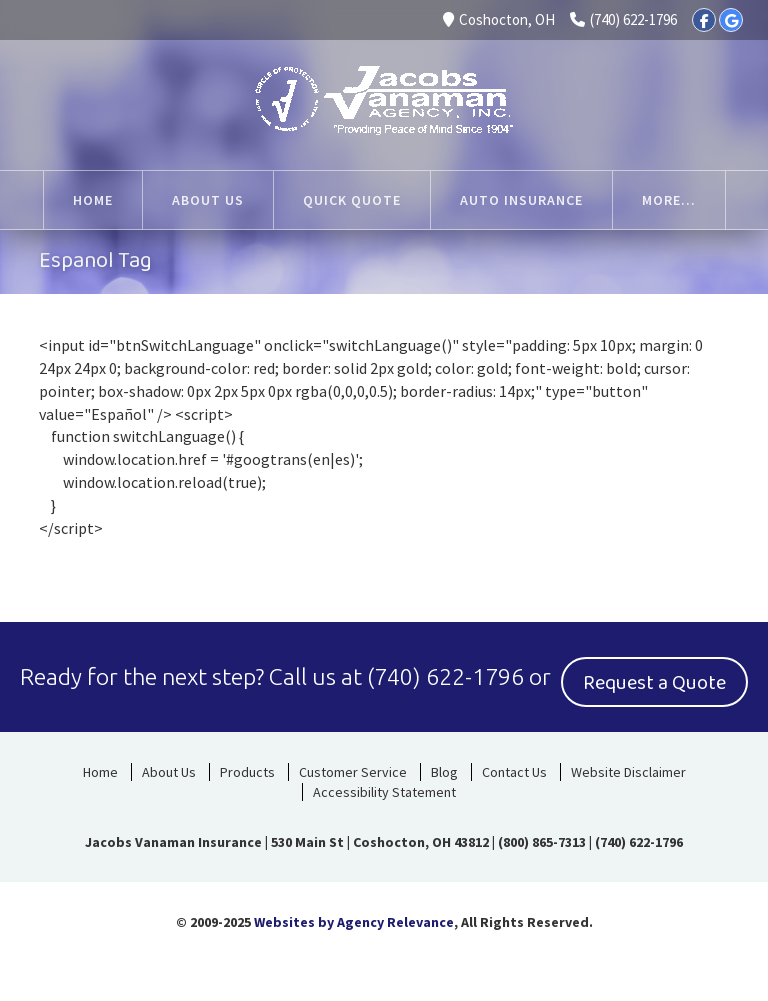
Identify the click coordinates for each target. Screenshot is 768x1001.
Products (247, 772)
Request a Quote (654, 683)
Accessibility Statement (384, 792)
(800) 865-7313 (542, 842)
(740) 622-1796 (623, 19)
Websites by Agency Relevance (354, 922)
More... (669, 200)
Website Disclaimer (628, 772)
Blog (444, 772)
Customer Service (353, 772)
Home (100, 772)
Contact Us (514, 772)
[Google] (731, 20)
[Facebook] (704, 20)
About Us (169, 772)
